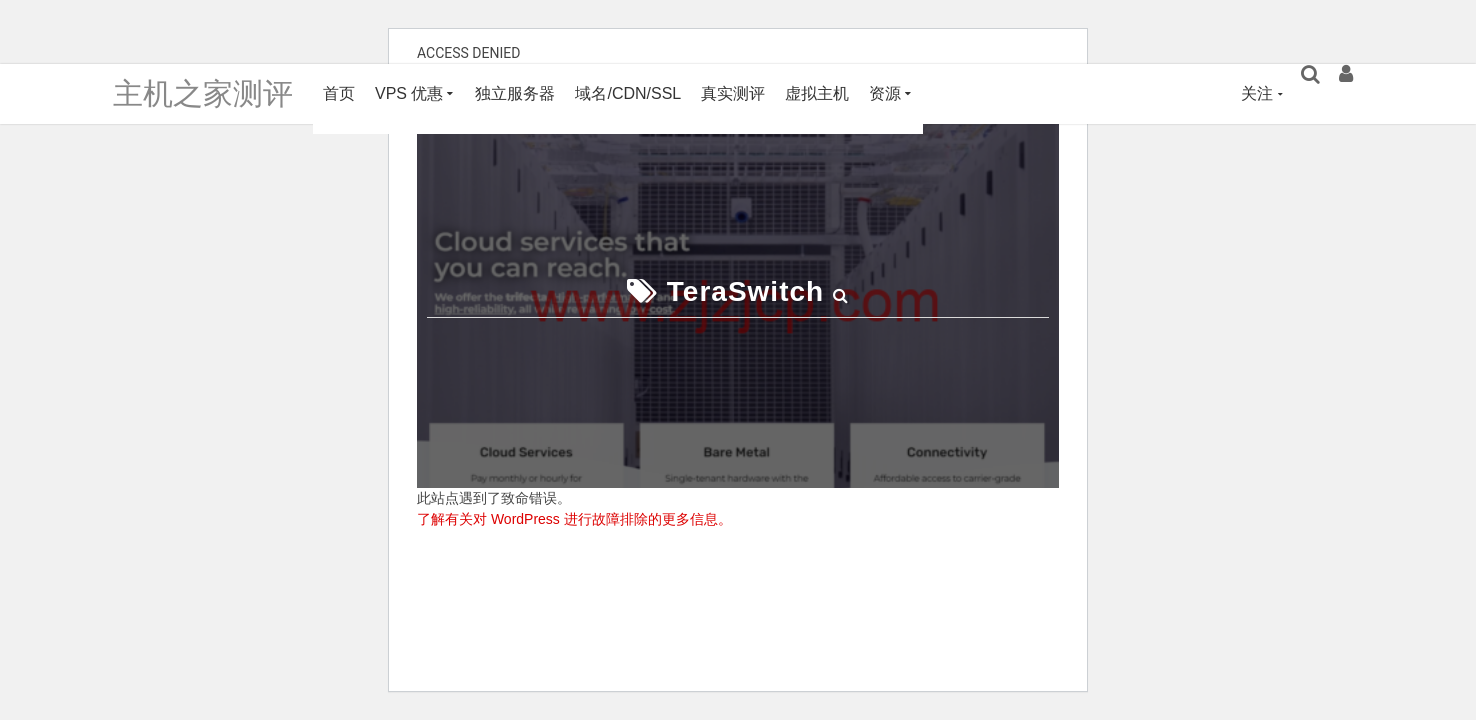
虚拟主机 (817, 93)
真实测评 (733, 93)
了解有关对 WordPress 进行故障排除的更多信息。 (574, 519)
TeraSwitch (745, 291)
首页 (339, 93)
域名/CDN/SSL (628, 93)
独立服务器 (515, 93)
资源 (885, 93)
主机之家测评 (203, 93)
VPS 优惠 (409, 93)
